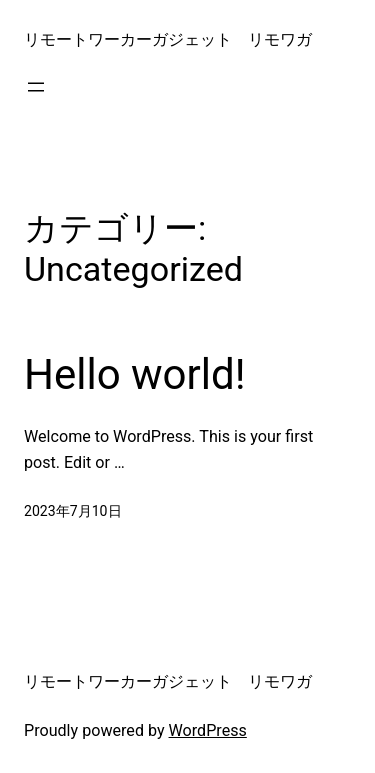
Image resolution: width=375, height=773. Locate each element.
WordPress (208, 730)
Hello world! (135, 374)
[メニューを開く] (36, 87)
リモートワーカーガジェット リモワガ (168, 39)
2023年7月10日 (73, 511)
